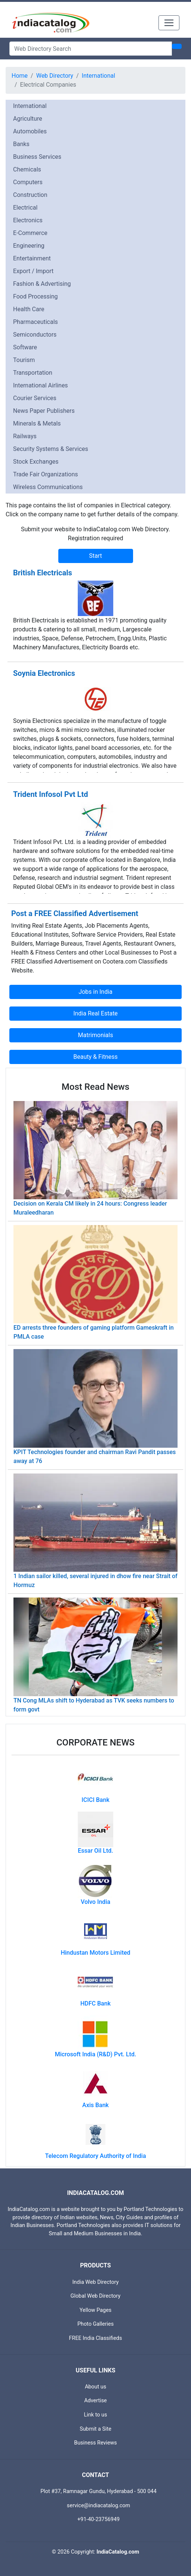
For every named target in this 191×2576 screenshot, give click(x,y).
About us (95, 2387)
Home (20, 75)
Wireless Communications (48, 487)
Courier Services (34, 398)
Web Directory (54, 75)
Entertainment (32, 258)
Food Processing (35, 296)
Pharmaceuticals (35, 321)
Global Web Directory (96, 2296)
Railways (25, 436)
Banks (21, 144)
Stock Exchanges (35, 461)
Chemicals (27, 169)
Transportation (32, 372)
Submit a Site (95, 2429)
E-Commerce (30, 232)
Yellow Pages (95, 2310)
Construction (30, 194)
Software (25, 347)
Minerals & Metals (37, 423)
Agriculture (27, 118)
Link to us (95, 2415)
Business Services (37, 156)
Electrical (25, 207)
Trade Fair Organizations (45, 474)
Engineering (28, 245)
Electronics (28, 220)
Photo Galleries (95, 2324)
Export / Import (33, 271)
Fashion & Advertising (42, 283)
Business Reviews (95, 2443)
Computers (28, 182)
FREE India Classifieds (95, 2338)
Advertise (95, 2400)
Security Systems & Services (50, 448)
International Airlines (40, 385)
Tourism (24, 360)
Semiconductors (34, 334)
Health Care (28, 309)
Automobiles (30, 131)
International (98, 75)
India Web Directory (95, 2282)
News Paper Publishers (44, 410)
